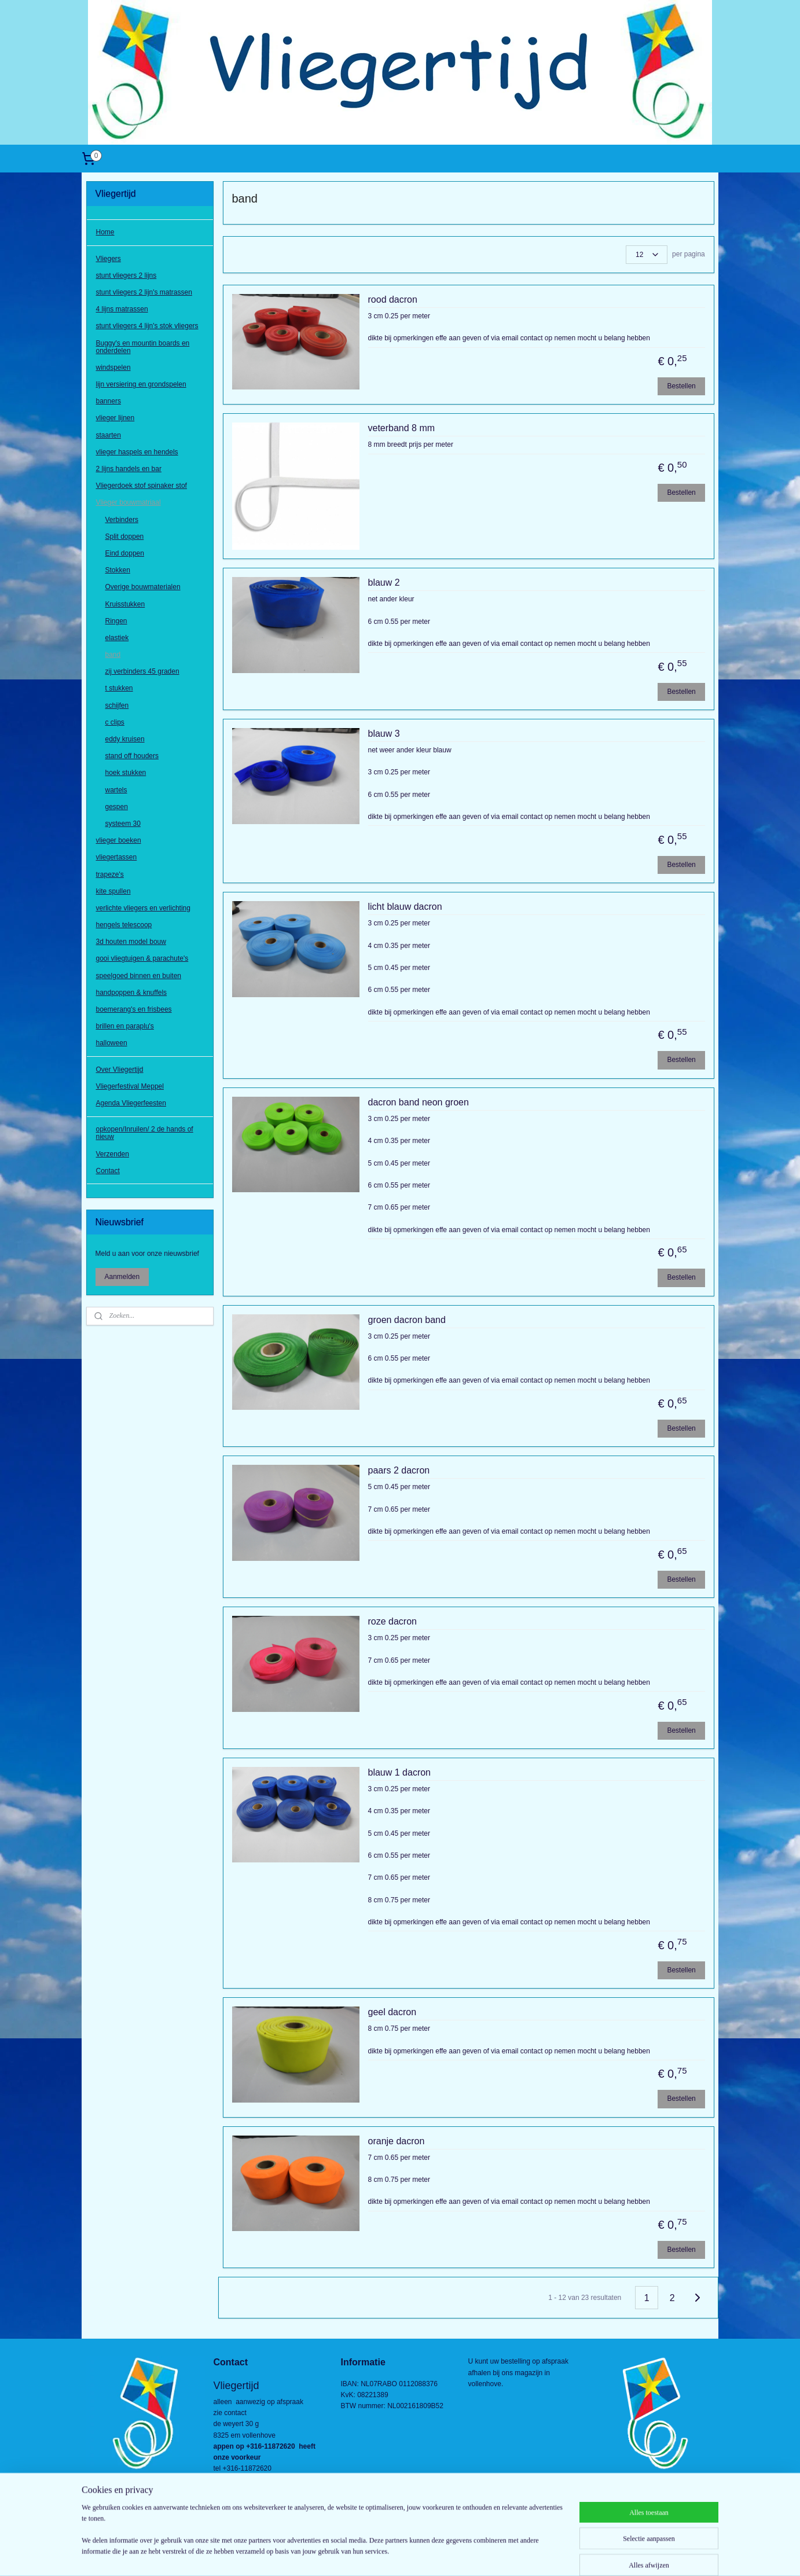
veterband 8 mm (401, 428)
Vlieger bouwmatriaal (128, 502)
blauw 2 (383, 582)
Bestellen (681, 386)
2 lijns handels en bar (129, 469)
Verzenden (112, 1154)
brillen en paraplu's (125, 1026)
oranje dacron (396, 2141)
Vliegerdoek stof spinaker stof (141, 486)
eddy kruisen (125, 739)
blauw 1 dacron (399, 1772)
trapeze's (110, 874)
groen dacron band (406, 1320)
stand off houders (132, 756)
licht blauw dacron (405, 907)
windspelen (113, 367)
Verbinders (121, 520)
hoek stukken (125, 773)
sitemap (359, 2554)
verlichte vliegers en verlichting (143, 908)
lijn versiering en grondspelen (141, 384)
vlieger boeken (118, 840)
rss (379, 2554)
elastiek (117, 638)
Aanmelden (122, 1277)
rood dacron (392, 299)
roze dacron (392, 1621)
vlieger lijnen (115, 418)
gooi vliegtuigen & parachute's (142, 958)
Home (105, 232)
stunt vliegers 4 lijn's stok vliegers (147, 326)
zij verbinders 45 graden (142, 671)
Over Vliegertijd (120, 1069)
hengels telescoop (124, 925)
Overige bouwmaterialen (143, 587)
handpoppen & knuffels (131, 992)
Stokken (117, 570)
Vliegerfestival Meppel (130, 1086)
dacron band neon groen (418, 1102)
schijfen (117, 705)
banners (108, 401)
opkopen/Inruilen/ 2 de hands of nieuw (144, 1133)
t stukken (119, 688)
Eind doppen (124, 553)
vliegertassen (116, 857)
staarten (108, 435)
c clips (114, 722)
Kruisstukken (125, 604)
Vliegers (108, 259)
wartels (116, 790)
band (113, 655)
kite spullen (113, 891)
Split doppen (124, 536)
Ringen (116, 621)
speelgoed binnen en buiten (138, 976)
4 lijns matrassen (122, 309)
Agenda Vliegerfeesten (131, 1103)
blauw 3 (383, 733)
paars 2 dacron (399, 1470)
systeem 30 (123, 824)
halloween (111, 1043)
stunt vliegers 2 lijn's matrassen (144, 292)
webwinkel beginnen (417, 2554)
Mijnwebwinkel (507, 2554)
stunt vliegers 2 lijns (126, 275)
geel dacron (392, 2012)
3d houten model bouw (131, 942)
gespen (116, 807)
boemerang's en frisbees (134, 1009)
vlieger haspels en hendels (137, 452)
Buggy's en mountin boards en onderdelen (143, 347)
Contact (108, 1171)
